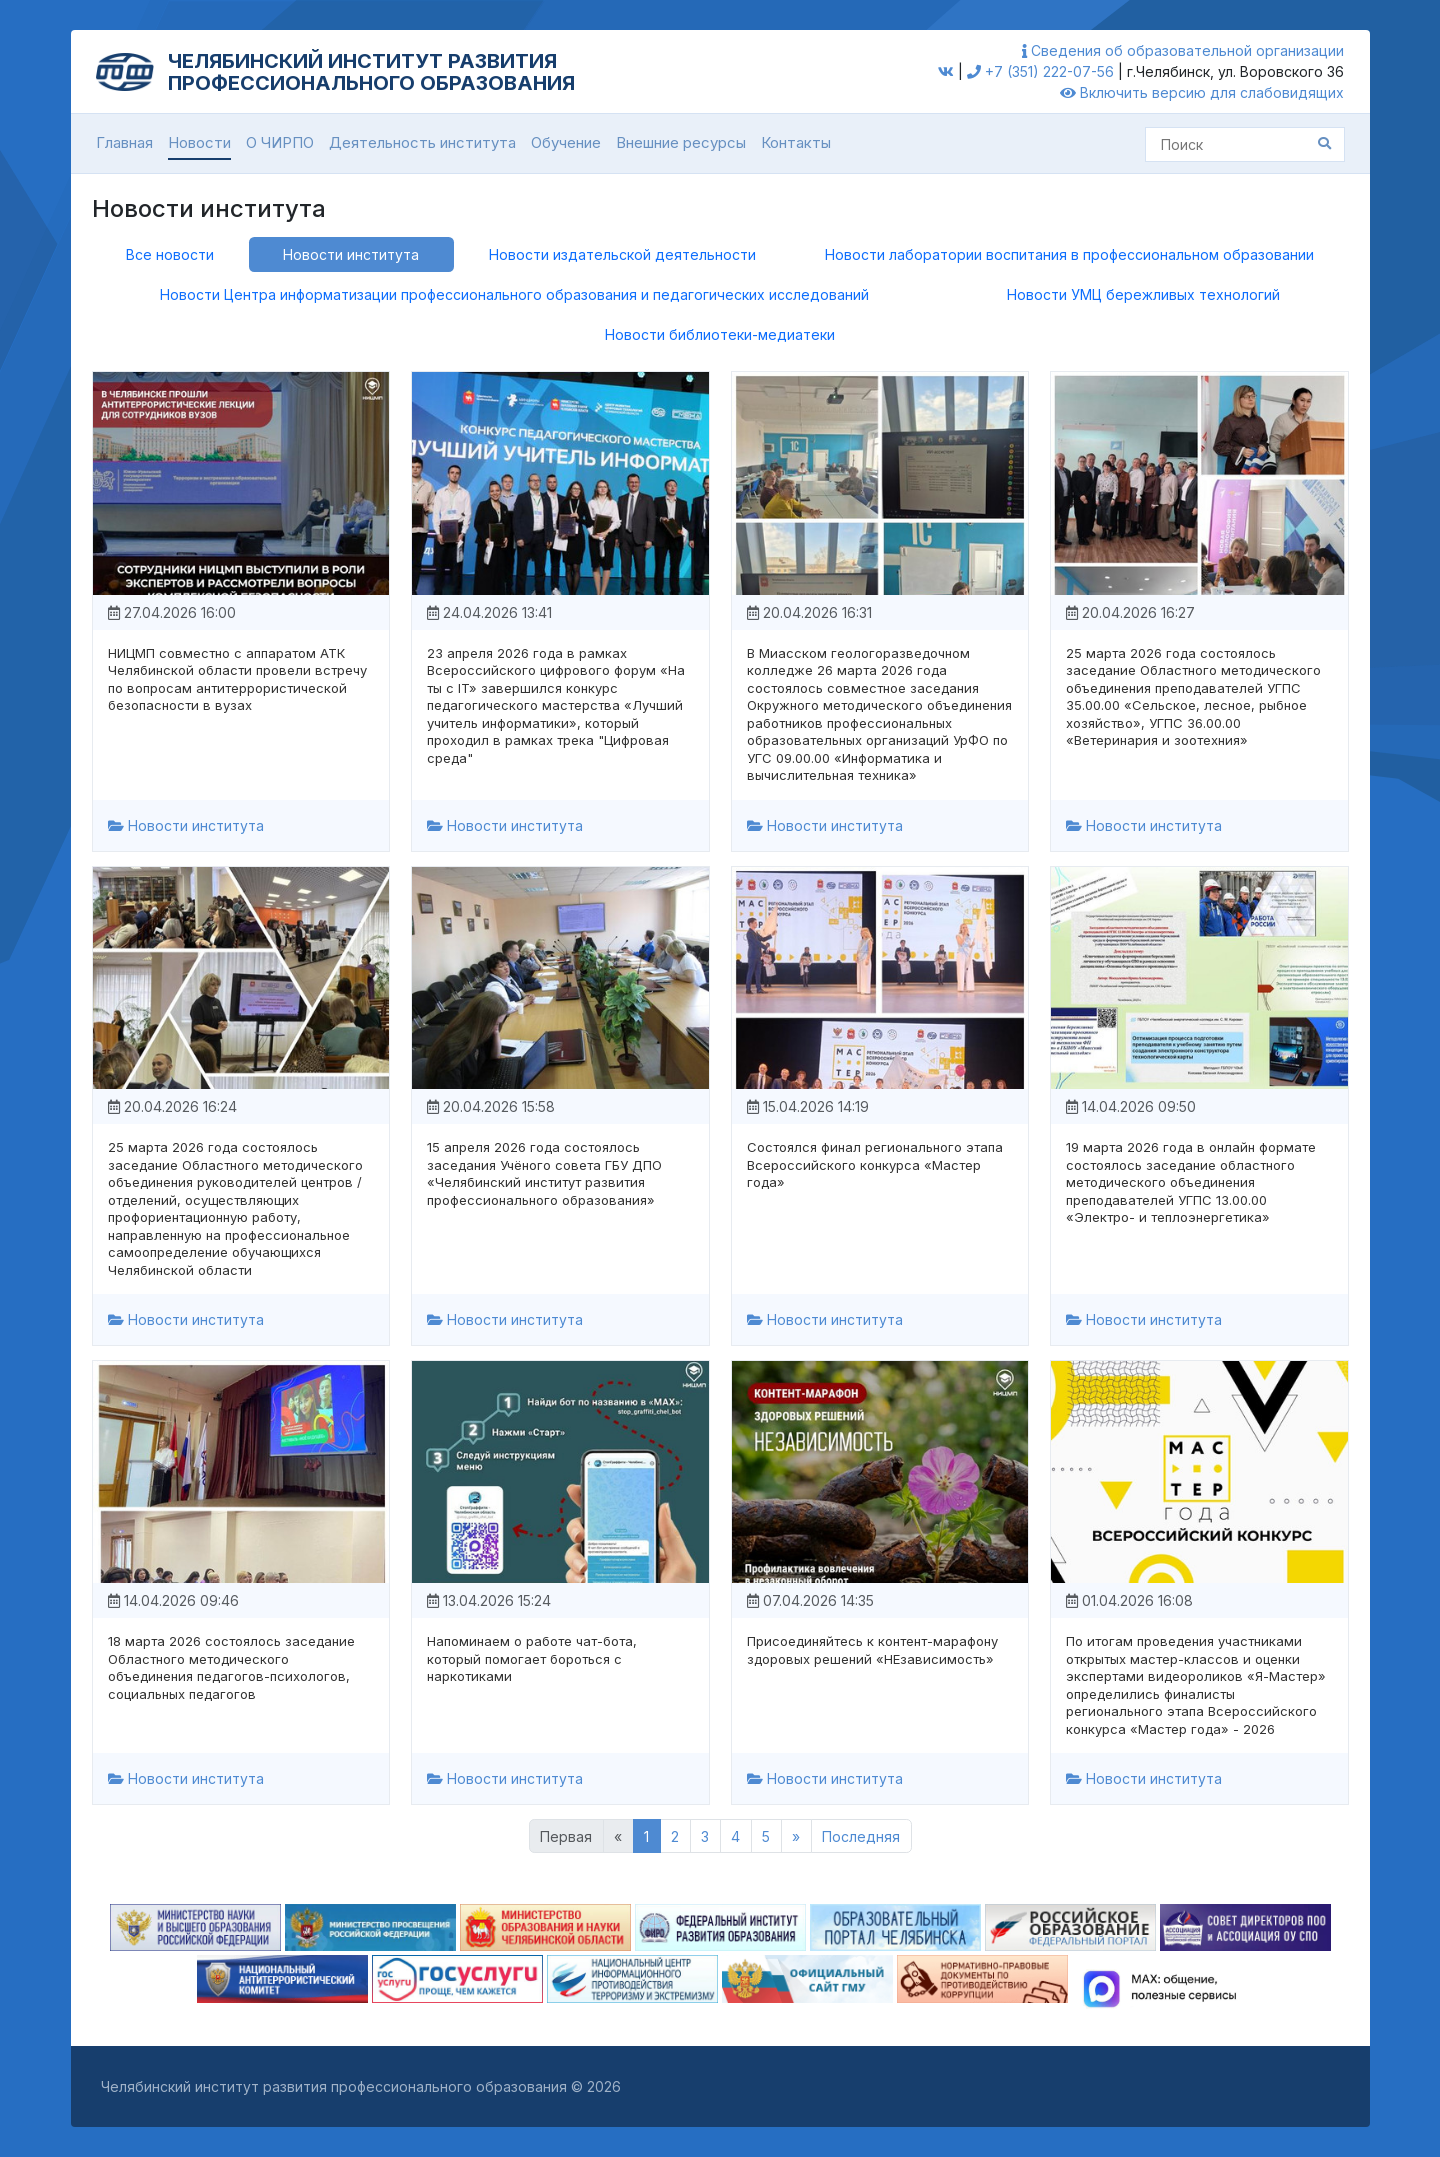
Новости (199, 142)
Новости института (351, 254)
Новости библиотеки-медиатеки (720, 334)
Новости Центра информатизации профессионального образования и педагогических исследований (514, 294)
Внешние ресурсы (681, 142)
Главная (124, 142)
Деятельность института (422, 142)
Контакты (796, 142)
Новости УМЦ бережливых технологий (1143, 294)
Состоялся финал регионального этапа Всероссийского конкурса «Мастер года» (875, 1164)
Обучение (566, 142)
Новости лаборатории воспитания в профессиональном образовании (1069, 254)
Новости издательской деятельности (622, 254)
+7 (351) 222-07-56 (1040, 71)
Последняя (861, 1836)
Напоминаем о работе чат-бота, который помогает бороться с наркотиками (532, 1658)
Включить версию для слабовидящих (1202, 92)
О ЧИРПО (280, 142)
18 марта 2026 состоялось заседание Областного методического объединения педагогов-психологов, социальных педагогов (231, 1667)
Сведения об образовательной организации (1183, 50)
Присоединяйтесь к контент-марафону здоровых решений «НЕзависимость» (872, 1650)
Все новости (170, 254)
